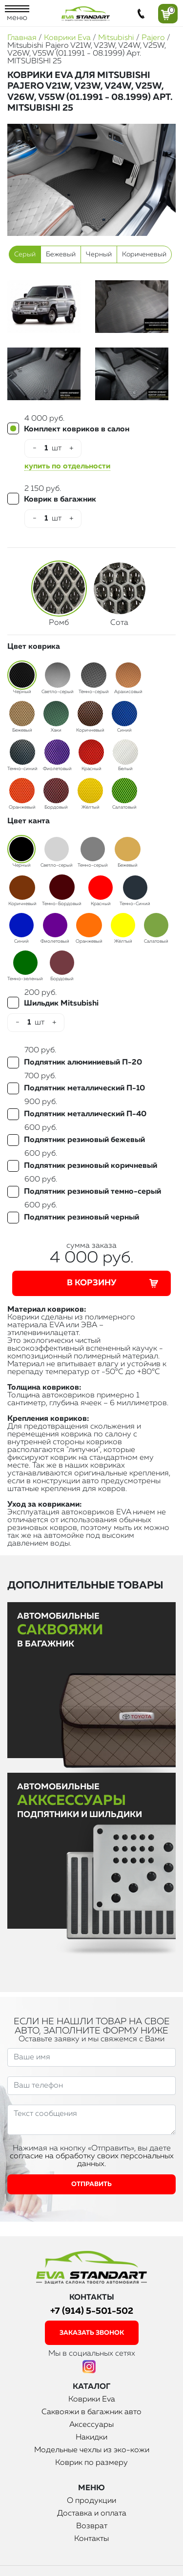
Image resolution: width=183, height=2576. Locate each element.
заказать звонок (92, 2333)
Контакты (91, 2539)
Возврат (91, 2526)
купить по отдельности (67, 466)
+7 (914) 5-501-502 (91, 2311)
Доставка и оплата (91, 2514)
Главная (22, 38)
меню (17, 13)
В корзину (114, 1283)
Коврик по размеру (91, 2463)
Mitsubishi (116, 38)
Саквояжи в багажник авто (91, 2412)
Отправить (91, 2184)
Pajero (153, 38)
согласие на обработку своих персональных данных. (92, 2160)
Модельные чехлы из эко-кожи (91, 2450)
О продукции (91, 2501)
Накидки (91, 2437)
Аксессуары (91, 2425)
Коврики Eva (67, 38)
